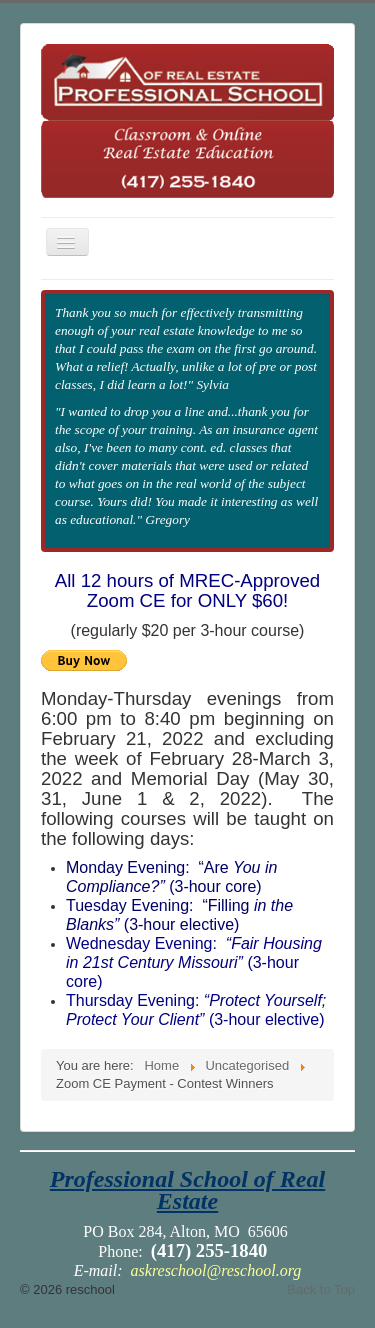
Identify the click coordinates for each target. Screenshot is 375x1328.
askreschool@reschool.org (216, 1270)
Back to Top (321, 1289)
